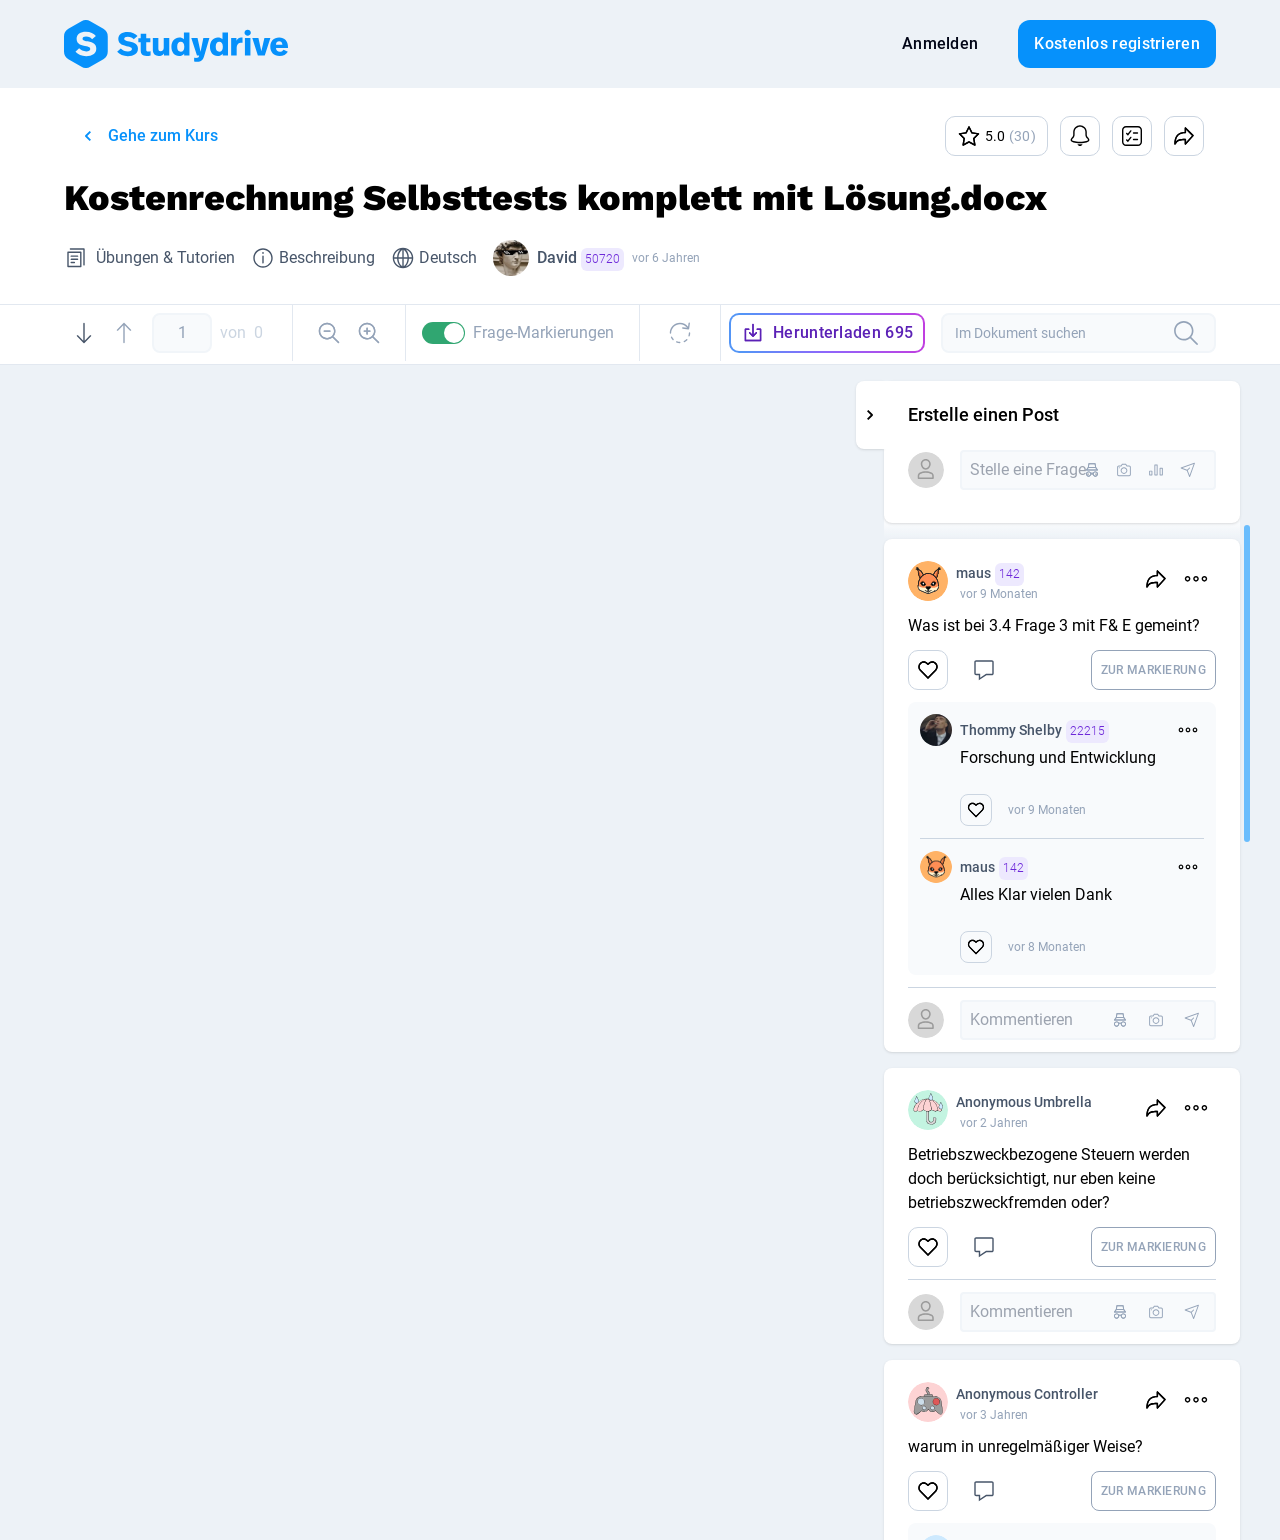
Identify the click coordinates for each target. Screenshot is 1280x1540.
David (580, 259)
